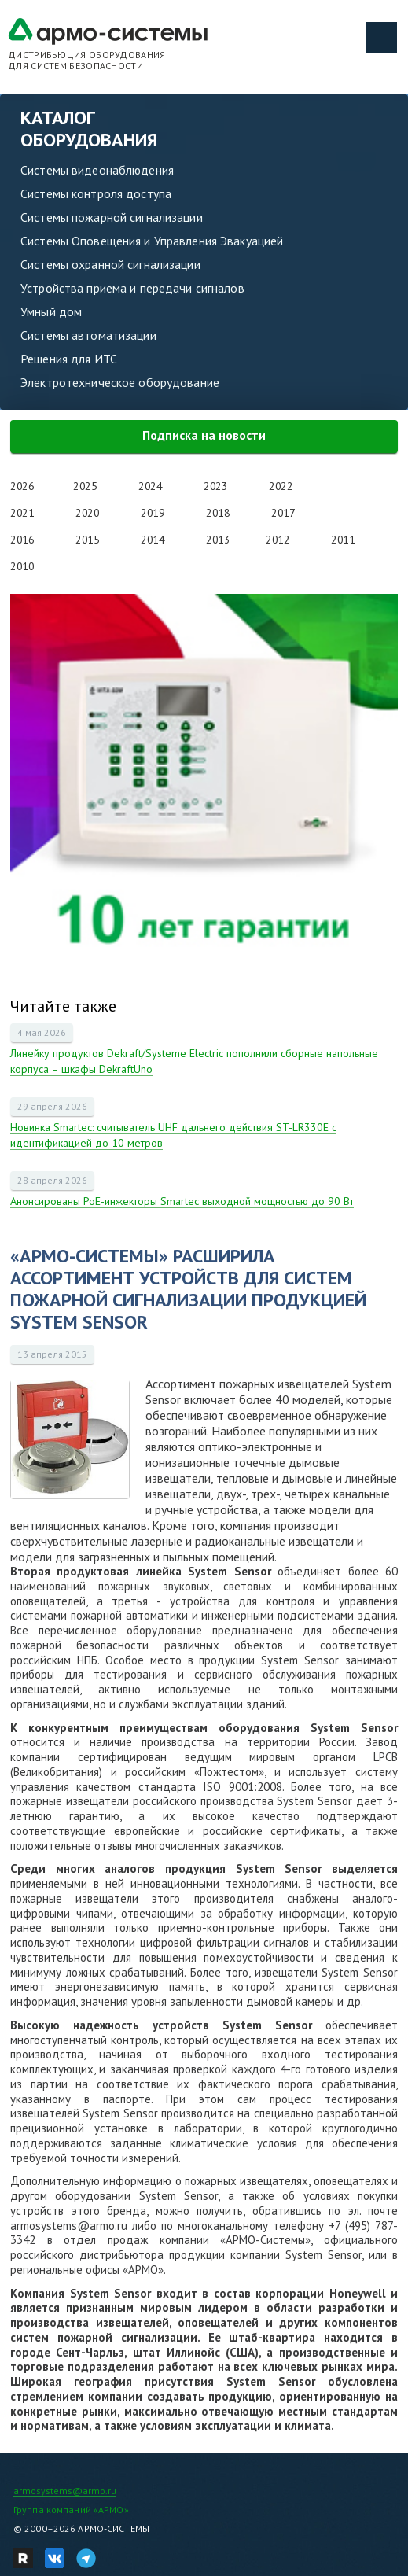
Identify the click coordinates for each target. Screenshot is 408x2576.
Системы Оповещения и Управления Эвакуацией (151, 241)
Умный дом (51, 311)
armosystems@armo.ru (64, 2491)
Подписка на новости (204, 435)
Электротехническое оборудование (119, 382)
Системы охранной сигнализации (110, 264)
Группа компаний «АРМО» (71, 2509)
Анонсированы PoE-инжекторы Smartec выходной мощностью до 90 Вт (182, 1201)
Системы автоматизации (88, 335)
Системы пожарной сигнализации (111, 217)
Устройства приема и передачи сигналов (132, 288)
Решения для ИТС (68, 359)
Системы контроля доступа (95, 193)
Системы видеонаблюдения (97, 170)
